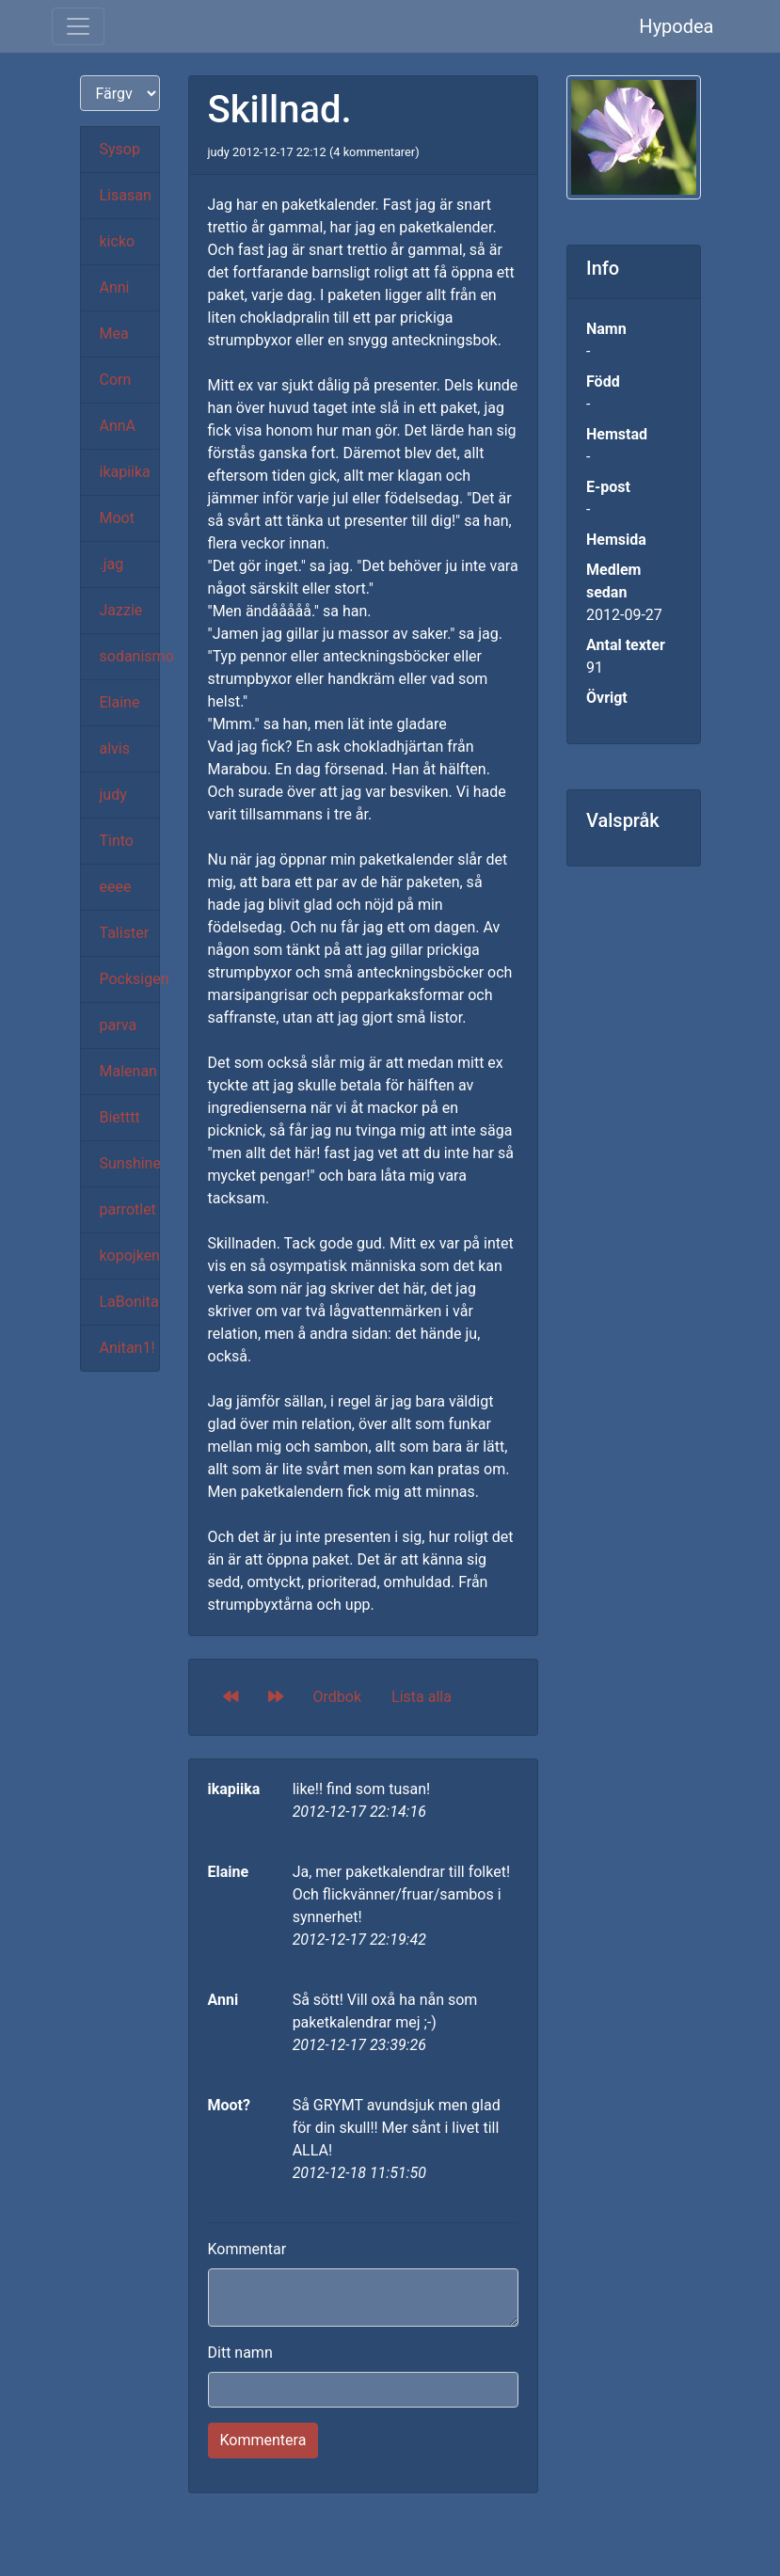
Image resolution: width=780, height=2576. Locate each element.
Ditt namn (240, 2352)
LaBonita (129, 1302)
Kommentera (263, 2440)
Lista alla (421, 1697)
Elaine (120, 702)
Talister (125, 933)
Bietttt (120, 1117)
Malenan (128, 1071)
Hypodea (676, 26)
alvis (115, 748)
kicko (117, 241)
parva (118, 1025)
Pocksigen (130, 979)
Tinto (117, 841)
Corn (116, 380)
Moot (117, 518)
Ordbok (337, 1697)
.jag (112, 564)
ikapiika (125, 472)
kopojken (130, 1255)
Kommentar (247, 2249)
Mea (114, 333)
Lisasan (125, 195)
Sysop (120, 149)
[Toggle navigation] (78, 26)
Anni (115, 287)
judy (113, 794)
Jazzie (121, 610)
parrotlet (128, 1209)
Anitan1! (127, 1348)
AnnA (118, 426)
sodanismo (130, 656)
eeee (116, 887)
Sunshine (130, 1163)
